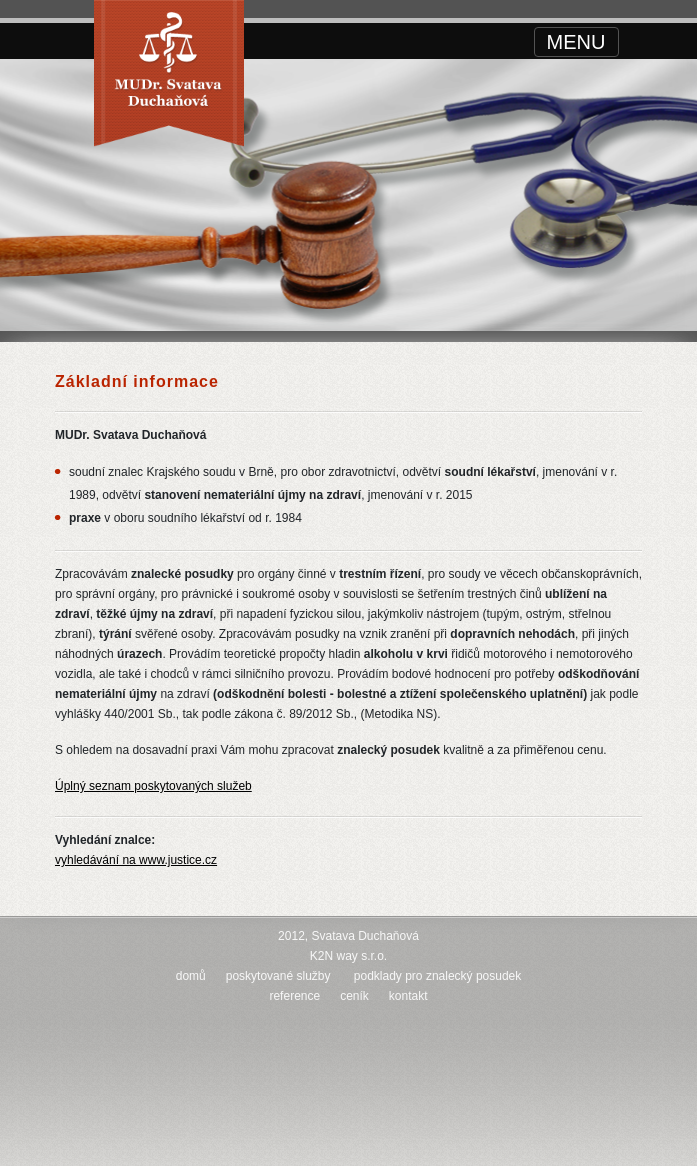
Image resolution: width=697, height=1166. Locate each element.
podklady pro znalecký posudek (437, 976)
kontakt (408, 996)
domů (191, 976)
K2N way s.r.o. (348, 956)
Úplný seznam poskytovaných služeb (153, 786)
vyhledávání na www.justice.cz (136, 860)
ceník (354, 996)
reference (294, 996)
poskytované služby (278, 976)
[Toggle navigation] (576, 42)
